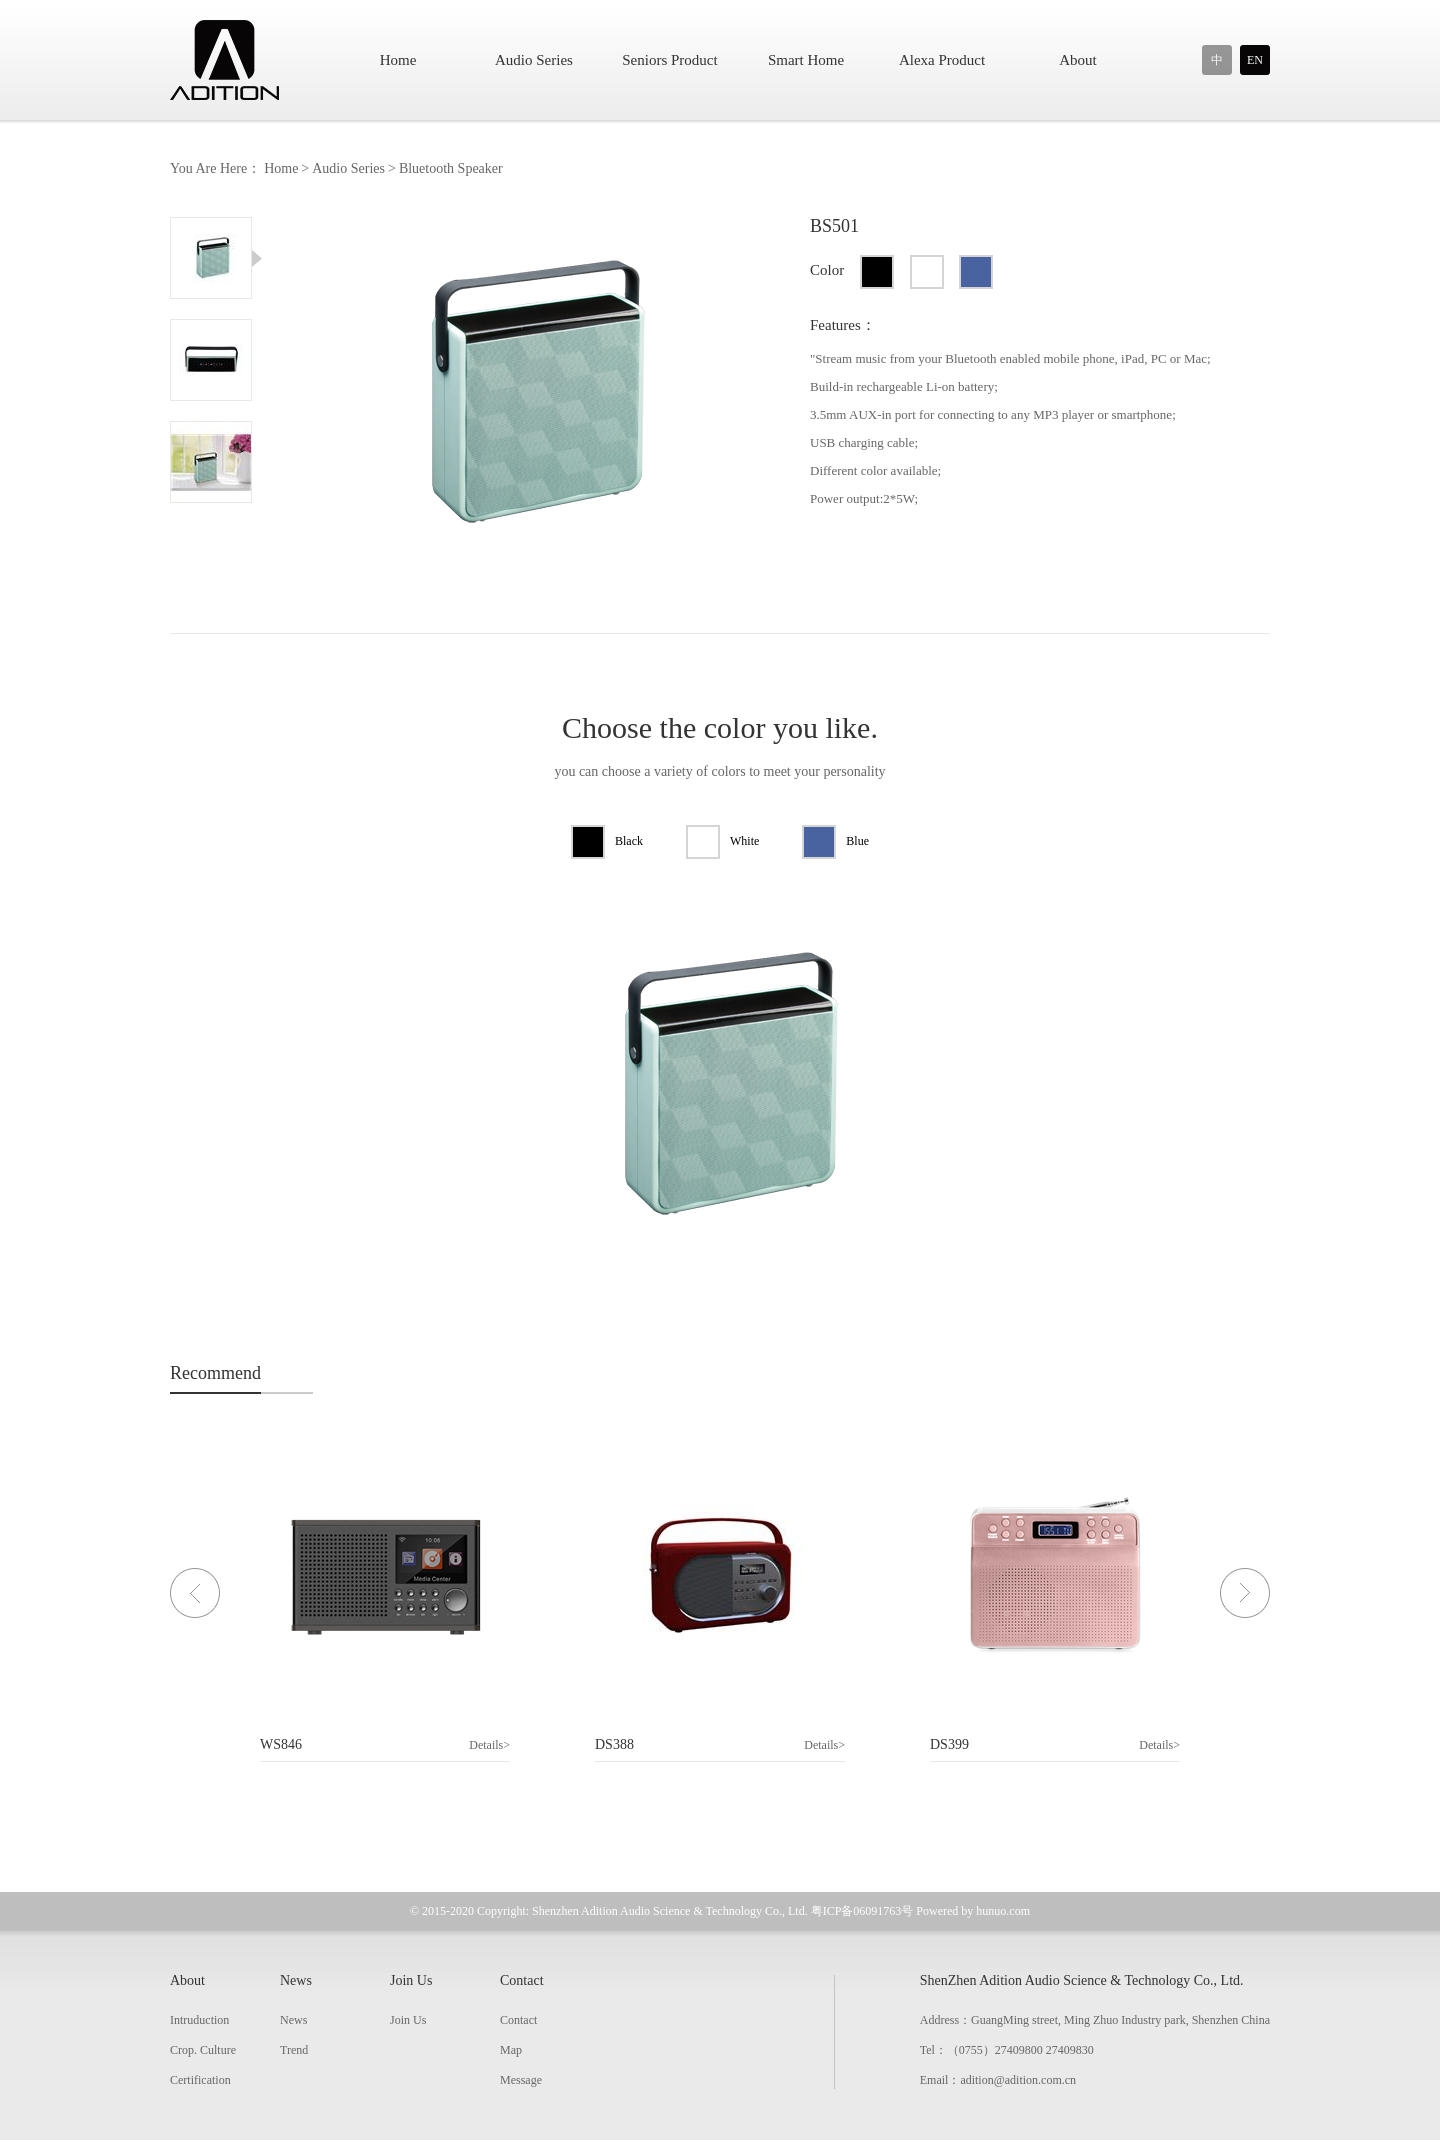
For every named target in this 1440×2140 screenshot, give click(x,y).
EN (1255, 60)
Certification (200, 2080)
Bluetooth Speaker (451, 168)
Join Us (411, 1980)
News (296, 1980)
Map (511, 2050)
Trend (294, 2050)
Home (398, 60)
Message (521, 2080)
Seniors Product (669, 60)
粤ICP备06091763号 (862, 1911)
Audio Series (534, 60)
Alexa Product (942, 60)
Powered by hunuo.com (973, 1911)
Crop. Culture (203, 2050)
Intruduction (199, 2020)
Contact (522, 1980)
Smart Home (806, 60)
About (1078, 60)
